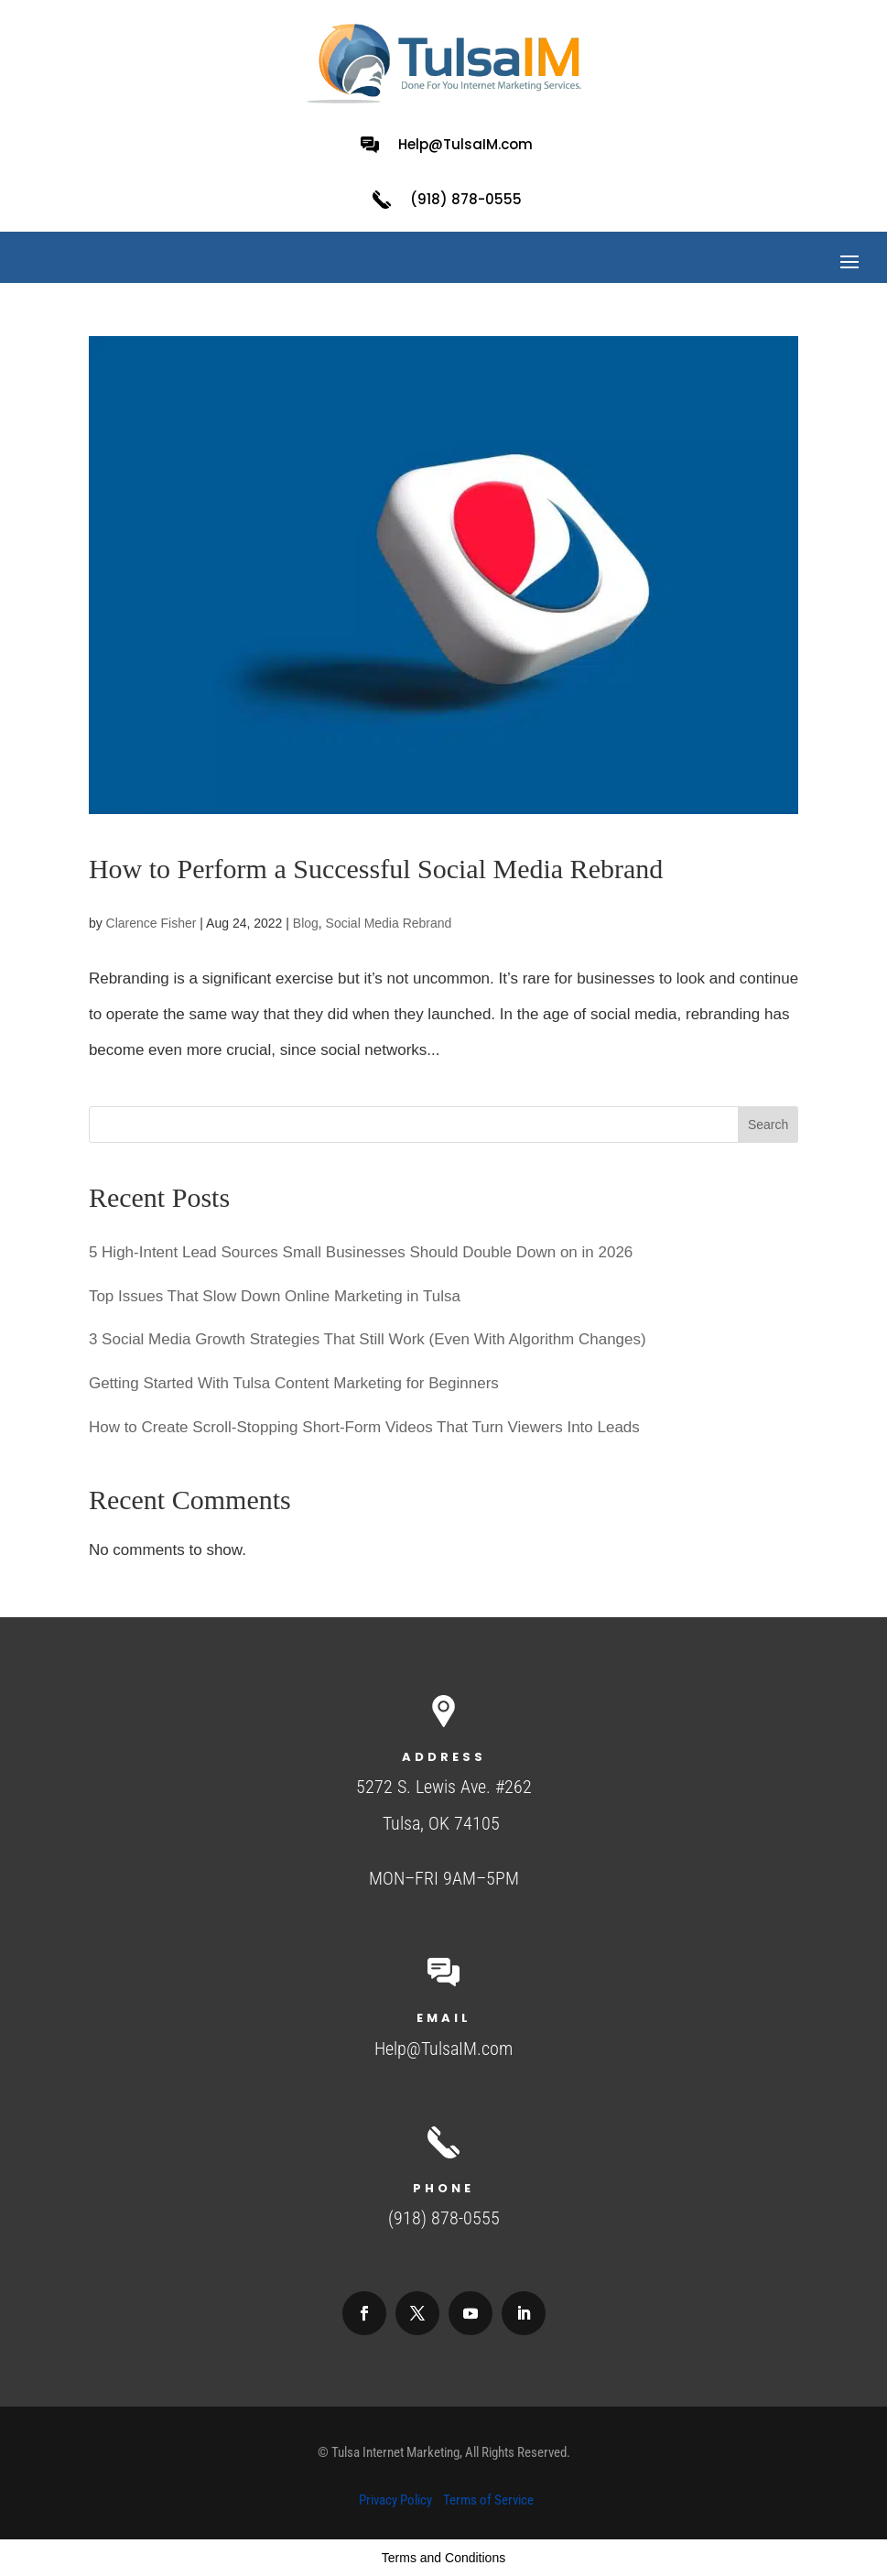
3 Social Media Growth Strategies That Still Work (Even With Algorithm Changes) (367, 1339)
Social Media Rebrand (389, 923)
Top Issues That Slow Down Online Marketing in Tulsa (274, 1296)
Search (768, 1124)
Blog (306, 923)
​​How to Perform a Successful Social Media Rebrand (376, 868)
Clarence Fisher (151, 923)
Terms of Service (488, 2500)
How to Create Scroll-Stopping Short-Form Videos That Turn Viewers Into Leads (364, 1427)
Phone (443, 2188)
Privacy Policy (395, 2500)
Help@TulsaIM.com (465, 144)
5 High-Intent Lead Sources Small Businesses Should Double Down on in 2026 (361, 1252)
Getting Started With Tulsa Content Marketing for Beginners (294, 1383)
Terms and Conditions (443, 2557)
